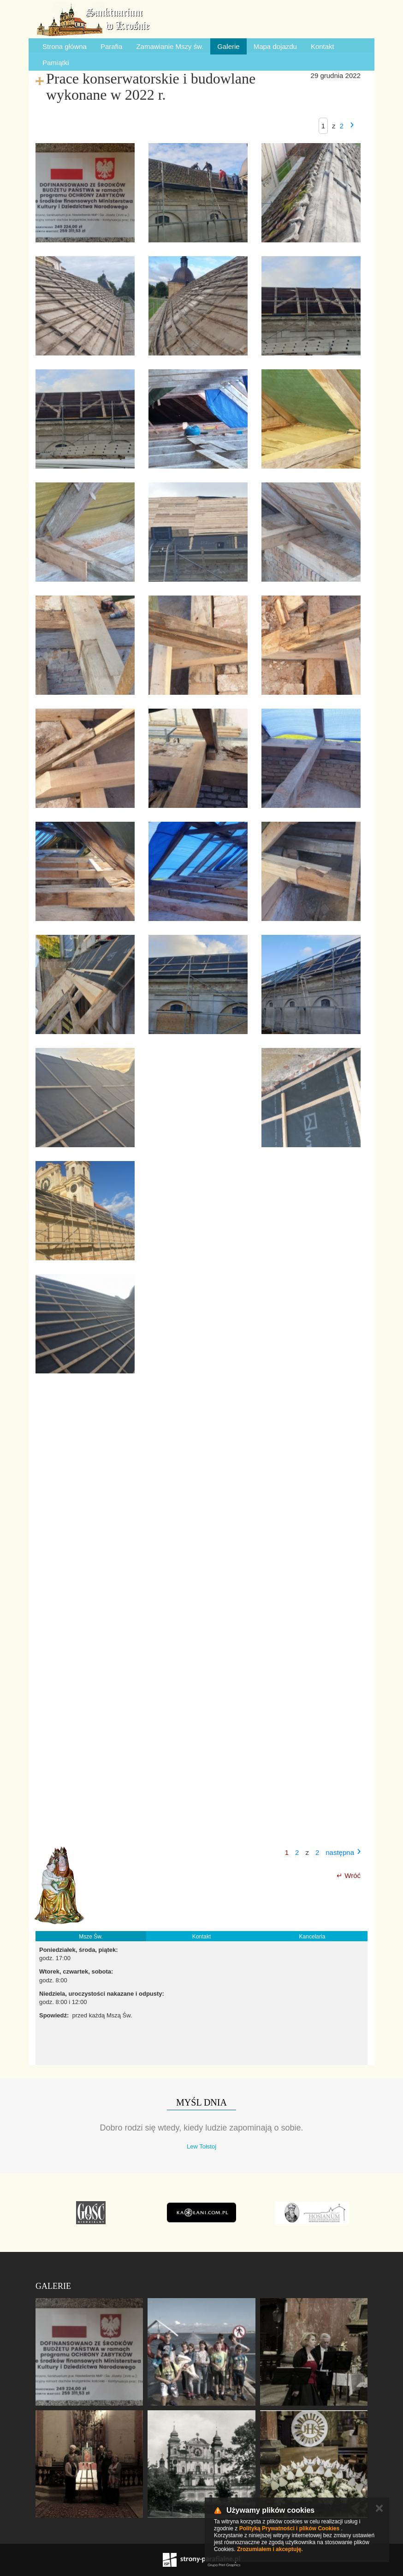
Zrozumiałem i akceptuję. (270, 2549)
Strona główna (64, 46)
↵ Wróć (349, 1875)
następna (340, 1852)
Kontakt (322, 46)
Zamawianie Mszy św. (169, 46)
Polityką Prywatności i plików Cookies (289, 2528)
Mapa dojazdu (275, 46)
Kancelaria (312, 1936)
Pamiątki (55, 62)
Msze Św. (90, 1936)
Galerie (228, 46)
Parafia (112, 46)
